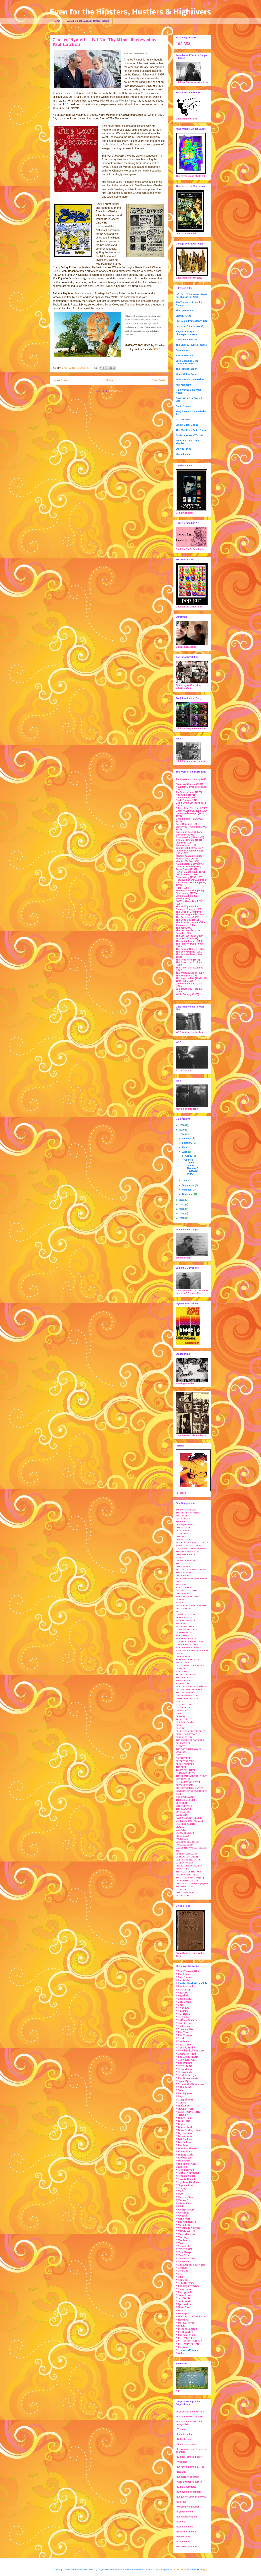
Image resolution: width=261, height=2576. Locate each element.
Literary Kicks (183, 315)
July (184, 1180)
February (187, 1142)
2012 (182, 1204)
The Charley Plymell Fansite (191, 345)
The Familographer (186, 368)
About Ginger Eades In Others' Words (88, 21)
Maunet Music (183, 454)
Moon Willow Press (186, 374)
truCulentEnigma (188, 2350)
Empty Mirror (183, 350)
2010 (182, 1134)
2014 (182, 1213)
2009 (182, 1129)
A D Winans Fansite (186, 339)
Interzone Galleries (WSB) (190, 326)
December (188, 1194)
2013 (182, 1209)
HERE (156, 349)
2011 (182, 1199)
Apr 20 (189, 1155)
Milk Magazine (183, 384)
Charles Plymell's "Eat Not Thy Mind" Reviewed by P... (191, 1166)
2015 (182, 1218)
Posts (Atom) (115, 391)
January (187, 1138)
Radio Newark (183, 406)
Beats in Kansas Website (189, 435)
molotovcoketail (178, 2569)
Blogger (203, 2569)
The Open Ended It (186, 310)
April (185, 1151)
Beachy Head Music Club (192, 1983)
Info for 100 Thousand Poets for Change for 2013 (191, 296)
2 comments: (84, 368)
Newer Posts (60, 380)
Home (57, 21)
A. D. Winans (183, 419)
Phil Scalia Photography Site (191, 321)
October (187, 1189)
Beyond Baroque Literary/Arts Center (187, 333)
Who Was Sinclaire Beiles (190, 379)
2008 (182, 1125)
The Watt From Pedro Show (191, 430)
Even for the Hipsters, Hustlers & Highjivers (130, 12)
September (188, 1185)
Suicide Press (183, 448)
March (186, 1147)
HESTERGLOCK (185, 355)
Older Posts (158, 380)
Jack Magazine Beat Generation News (187, 362)
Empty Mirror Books (187, 424)
